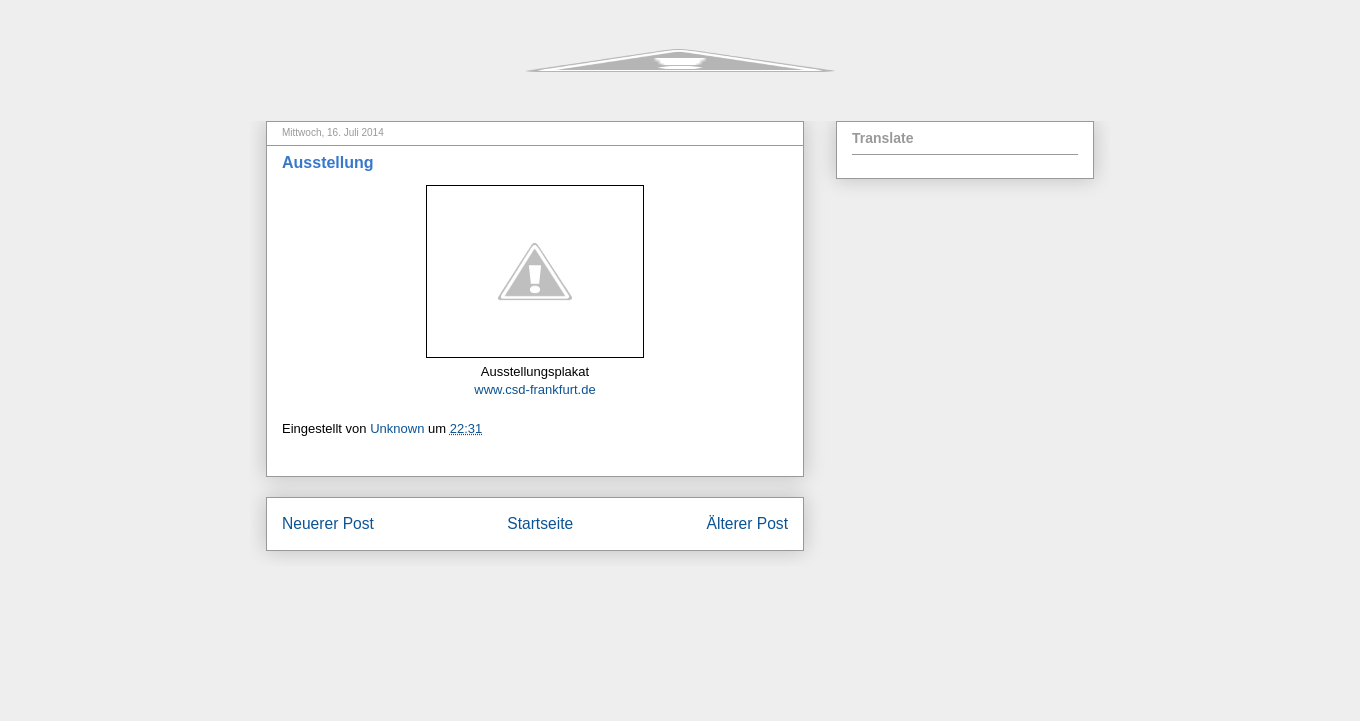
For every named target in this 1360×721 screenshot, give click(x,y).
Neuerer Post (328, 523)
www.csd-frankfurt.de (534, 389)
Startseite (540, 523)
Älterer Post (747, 523)
